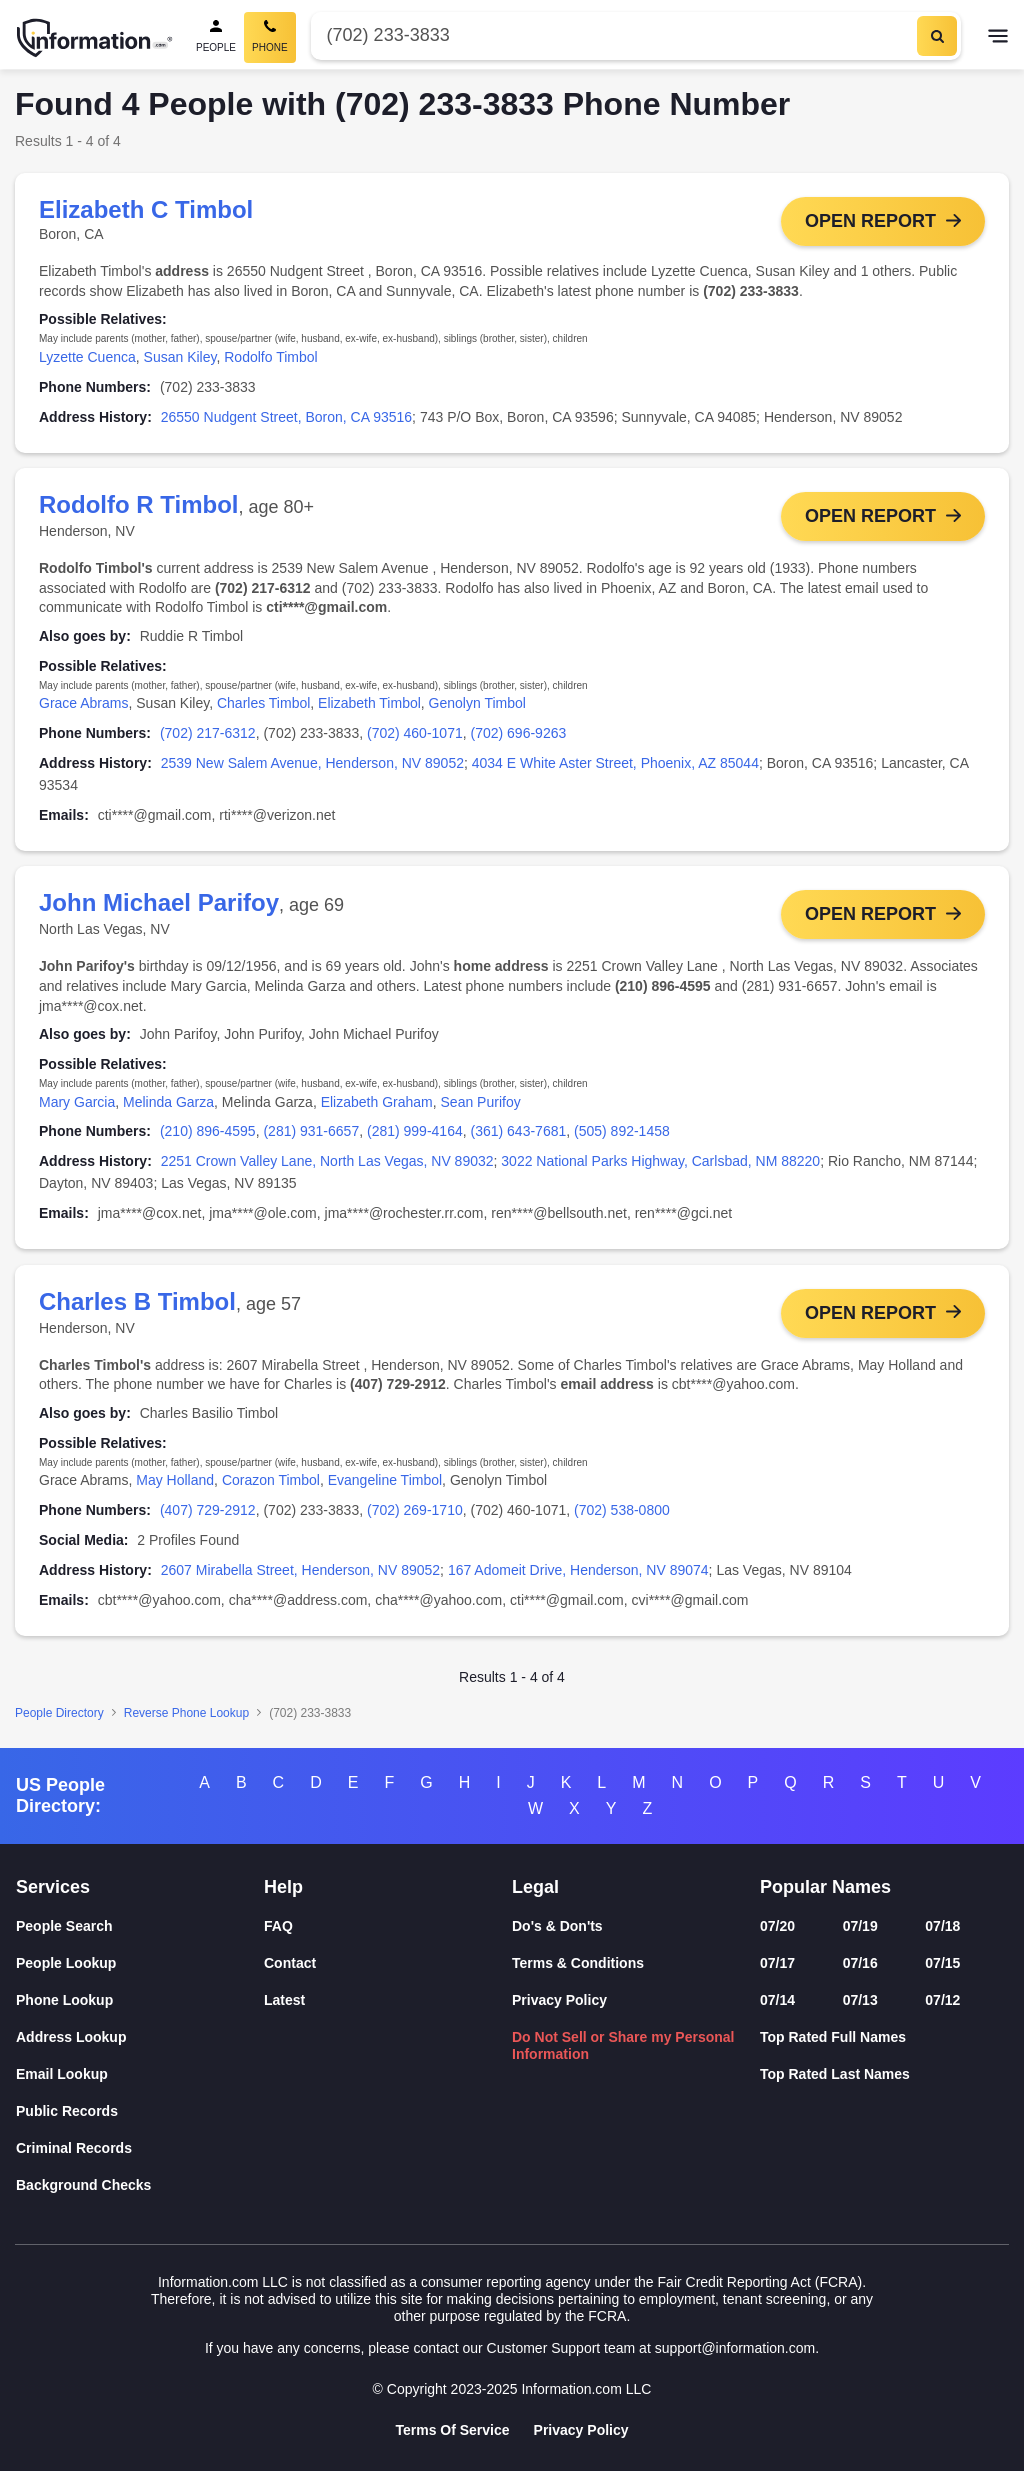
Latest (284, 2000)
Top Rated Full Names (833, 2037)
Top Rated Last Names (835, 2074)
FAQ (278, 1926)
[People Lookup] (140, 1963)
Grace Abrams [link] (83, 704)
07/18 (942, 1926)
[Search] (937, 36)
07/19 (860, 1926)
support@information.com (735, 2348)
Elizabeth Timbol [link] (369, 704)
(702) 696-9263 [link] (519, 734)
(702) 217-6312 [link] (208, 734)
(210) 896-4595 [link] (208, 1132)
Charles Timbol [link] (263, 704)
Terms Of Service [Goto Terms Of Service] (452, 2430)
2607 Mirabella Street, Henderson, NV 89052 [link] (300, 1571)
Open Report (870, 221)
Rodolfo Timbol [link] (270, 357)
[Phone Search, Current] (270, 37)
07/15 (942, 1963)
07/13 (860, 2000)
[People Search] (216, 37)
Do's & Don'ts (557, 1926)
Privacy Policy (559, 2000)
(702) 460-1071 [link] (415, 734)
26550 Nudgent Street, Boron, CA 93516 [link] (286, 417)
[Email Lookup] (140, 2074)
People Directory (59, 1714)
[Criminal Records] (140, 2148)
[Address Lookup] (140, 2037)
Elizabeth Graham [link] (377, 1102)
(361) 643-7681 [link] (519, 1132)
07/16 (860, 1963)
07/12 (942, 2000)
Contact (290, 1963)
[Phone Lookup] (140, 2000)
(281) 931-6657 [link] (311, 1132)
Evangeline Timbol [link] (385, 1481)
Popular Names (825, 1887)
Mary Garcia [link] (77, 1102)
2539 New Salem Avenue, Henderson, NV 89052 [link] (312, 763)
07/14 (777, 2000)
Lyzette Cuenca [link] (87, 357)
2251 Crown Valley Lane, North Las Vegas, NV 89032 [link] (327, 1162)
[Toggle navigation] (998, 38)
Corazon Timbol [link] (271, 1481)
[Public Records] (140, 2111)
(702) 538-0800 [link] (622, 1511)
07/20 (777, 1926)
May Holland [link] (175, 1481)
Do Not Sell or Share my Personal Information (623, 2045)
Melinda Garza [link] (168, 1102)
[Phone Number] (612, 35)
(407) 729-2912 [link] (208, 1511)
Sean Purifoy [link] (481, 1102)
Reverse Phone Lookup (186, 1714)
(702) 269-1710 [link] (415, 1511)
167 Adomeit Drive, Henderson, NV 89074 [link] (578, 1571)
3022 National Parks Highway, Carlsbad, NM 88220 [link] (660, 1162)
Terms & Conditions (578, 1963)
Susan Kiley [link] (180, 357)
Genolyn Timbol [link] (477, 704)
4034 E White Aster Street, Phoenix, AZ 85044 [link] (615, 763)
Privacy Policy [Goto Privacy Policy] (581, 2430)
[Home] (95, 38)
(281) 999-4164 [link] (415, 1132)
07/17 (777, 1963)
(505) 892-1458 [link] (622, 1132)
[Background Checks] (140, 2185)
